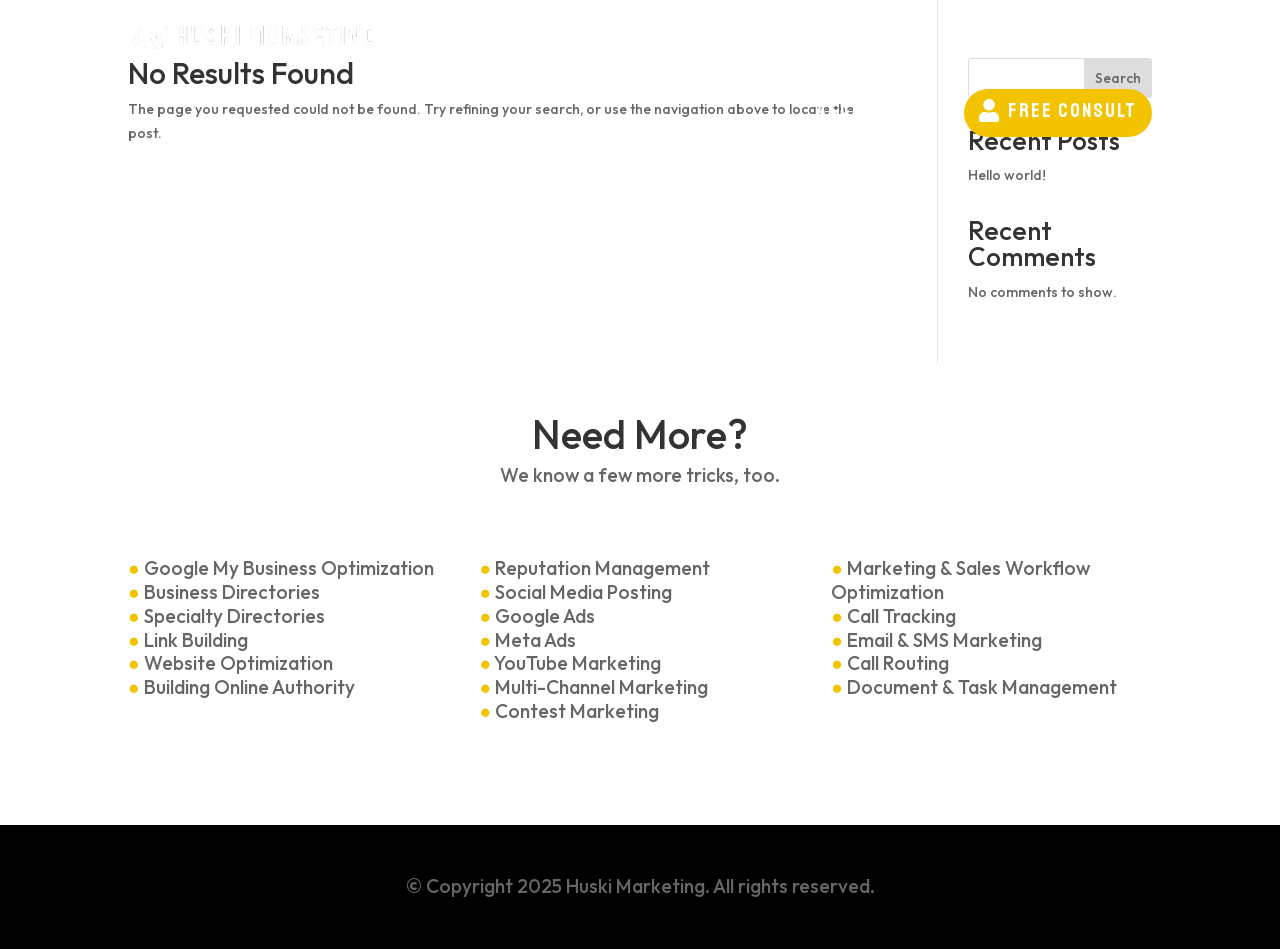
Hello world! (1007, 175)
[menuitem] (526, 41)
